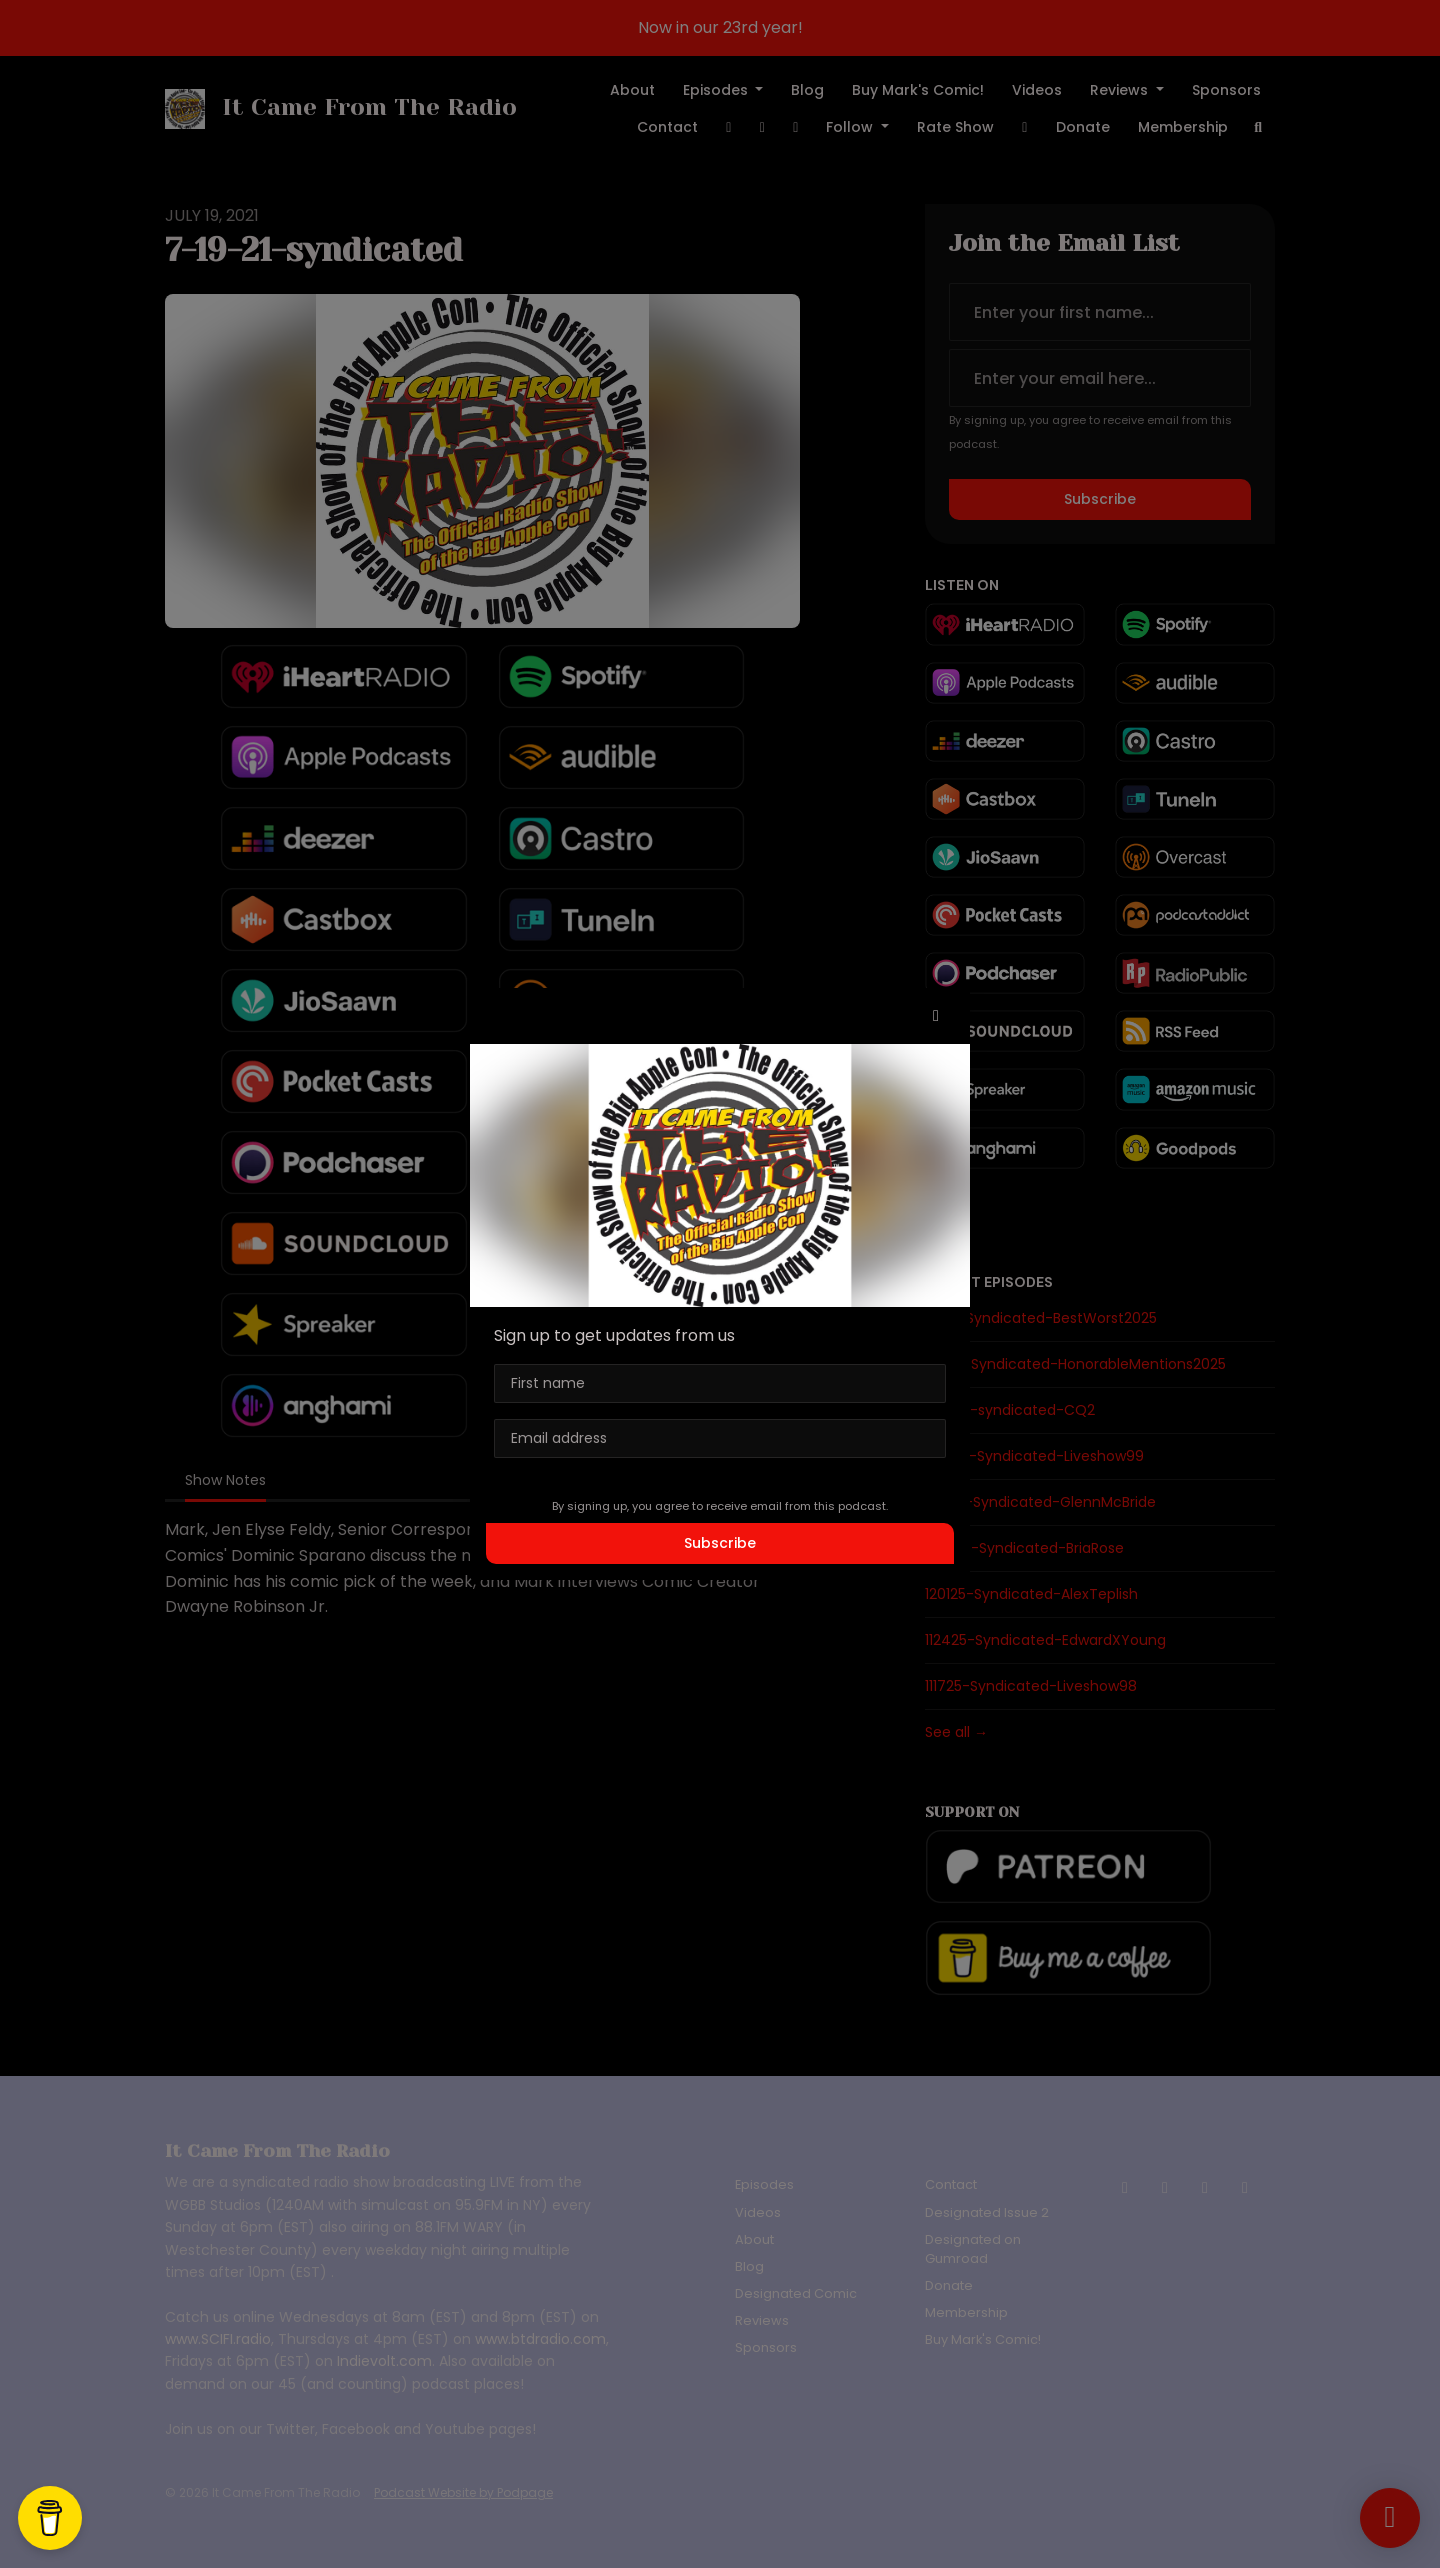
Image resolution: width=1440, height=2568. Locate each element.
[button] (936, 1016)
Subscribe (720, 1543)
